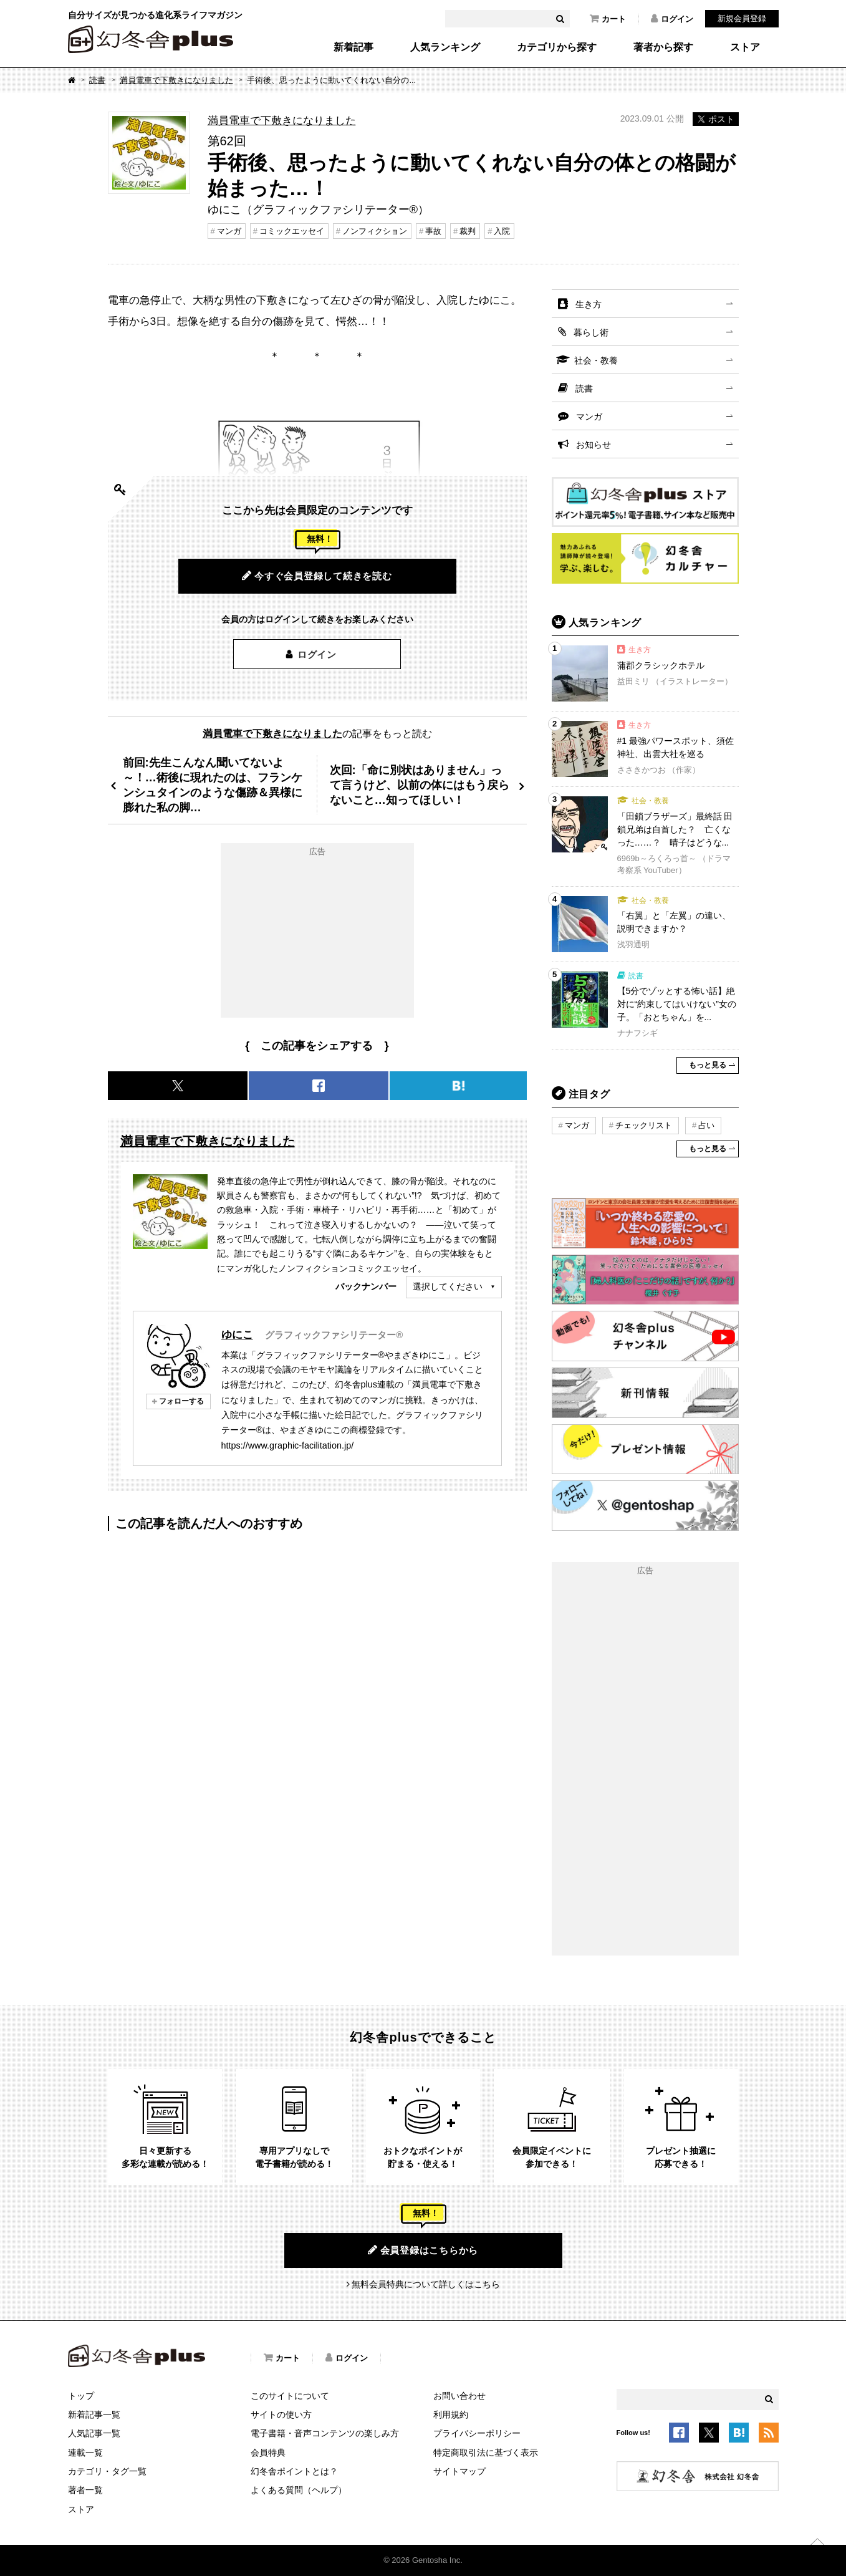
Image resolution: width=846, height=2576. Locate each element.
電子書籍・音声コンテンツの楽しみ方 (325, 2433)
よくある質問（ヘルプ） (299, 2490)
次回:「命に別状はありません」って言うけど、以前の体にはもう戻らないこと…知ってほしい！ (419, 784)
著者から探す (663, 47)
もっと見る (707, 1065)
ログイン (672, 19)
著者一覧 (85, 2490)
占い (706, 1125)
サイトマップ (459, 2471)
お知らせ (593, 445)
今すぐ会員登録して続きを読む (317, 575)
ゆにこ (237, 1334)
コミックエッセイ (291, 231)
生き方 (588, 304)
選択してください (448, 1286)
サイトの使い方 (281, 2414)
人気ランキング (445, 47)
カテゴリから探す (557, 47)
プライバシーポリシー (477, 2433)
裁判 (467, 231)
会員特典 (268, 2453)
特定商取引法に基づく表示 (485, 2453)
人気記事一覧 (94, 2433)
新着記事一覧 (94, 2414)
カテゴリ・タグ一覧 (107, 2471)
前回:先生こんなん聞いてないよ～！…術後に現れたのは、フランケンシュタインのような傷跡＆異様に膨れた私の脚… (212, 785)
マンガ (229, 231)
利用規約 (450, 2414)
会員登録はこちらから (423, 2249)
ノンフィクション (374, 231)
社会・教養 (596, 360)
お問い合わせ (459, 2396)
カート (608, 19)
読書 (97, 80)
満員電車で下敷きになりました (176, 80)
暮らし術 (591, 332)
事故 (433, 231)
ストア (745, 47)
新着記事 (353, 47)
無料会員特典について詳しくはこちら (426, 2284)
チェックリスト (643, 1125)
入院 (502, 231)
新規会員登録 (742, 18)
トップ (81, 2396)
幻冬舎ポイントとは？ (294, 2471)
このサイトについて (290, 2396)
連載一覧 (85, 2453)
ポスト (715, 119)
